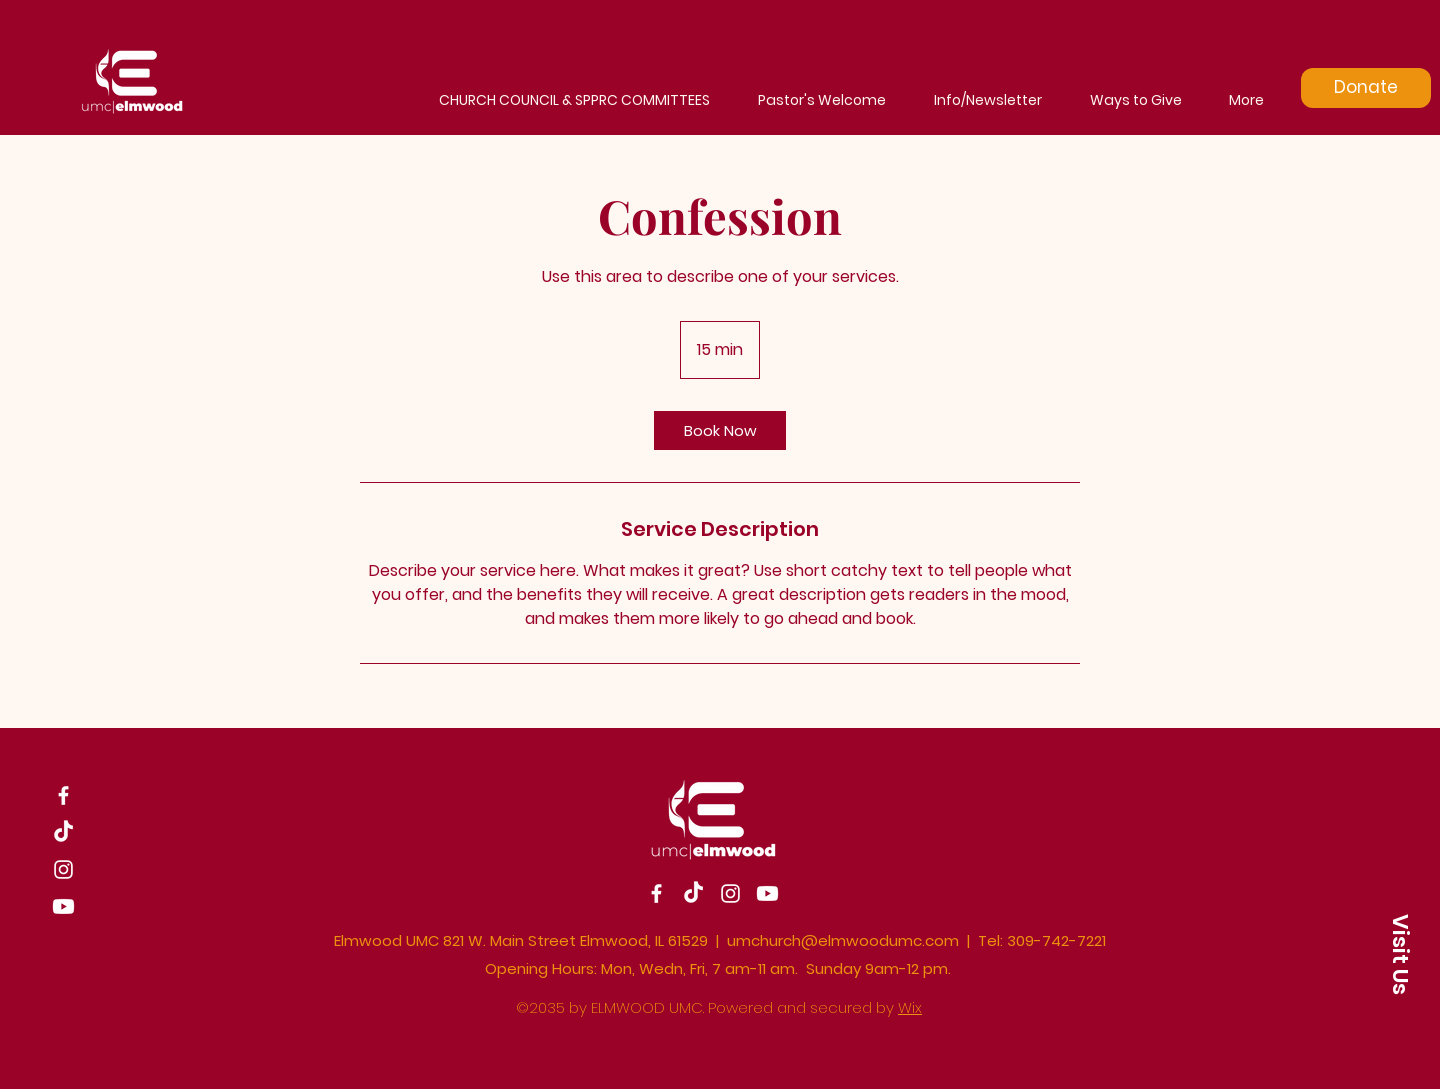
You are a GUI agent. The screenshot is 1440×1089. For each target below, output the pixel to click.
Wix (910, 1007)
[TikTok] (63, 832)
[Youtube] (63, 906)
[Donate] (1366, 88)
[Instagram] (63, 869)
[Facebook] (63, 795)
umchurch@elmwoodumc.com (843, 940)
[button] (1400, 953)
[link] (720, 430)
